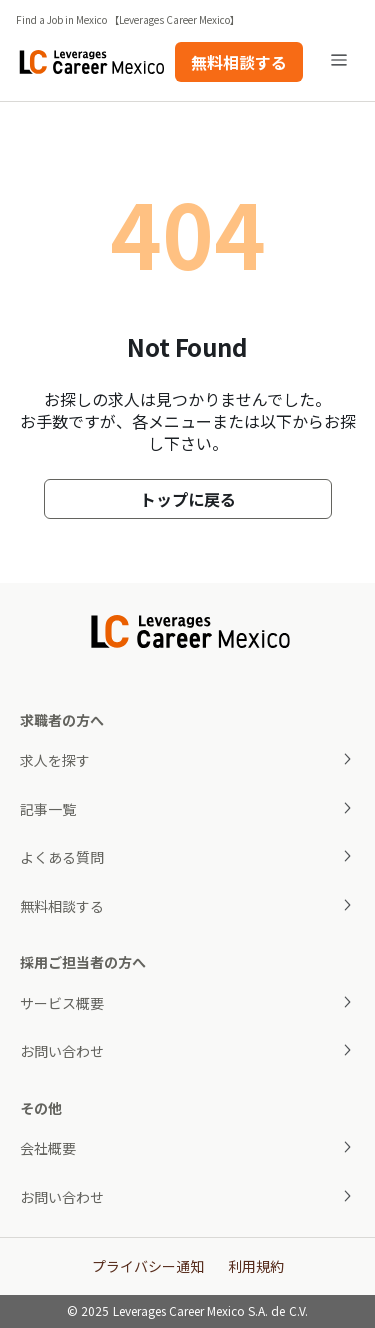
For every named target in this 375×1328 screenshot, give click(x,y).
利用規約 (256, 1266)
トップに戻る (188, 499)
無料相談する (239, 62)
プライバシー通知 (148, 1266)
